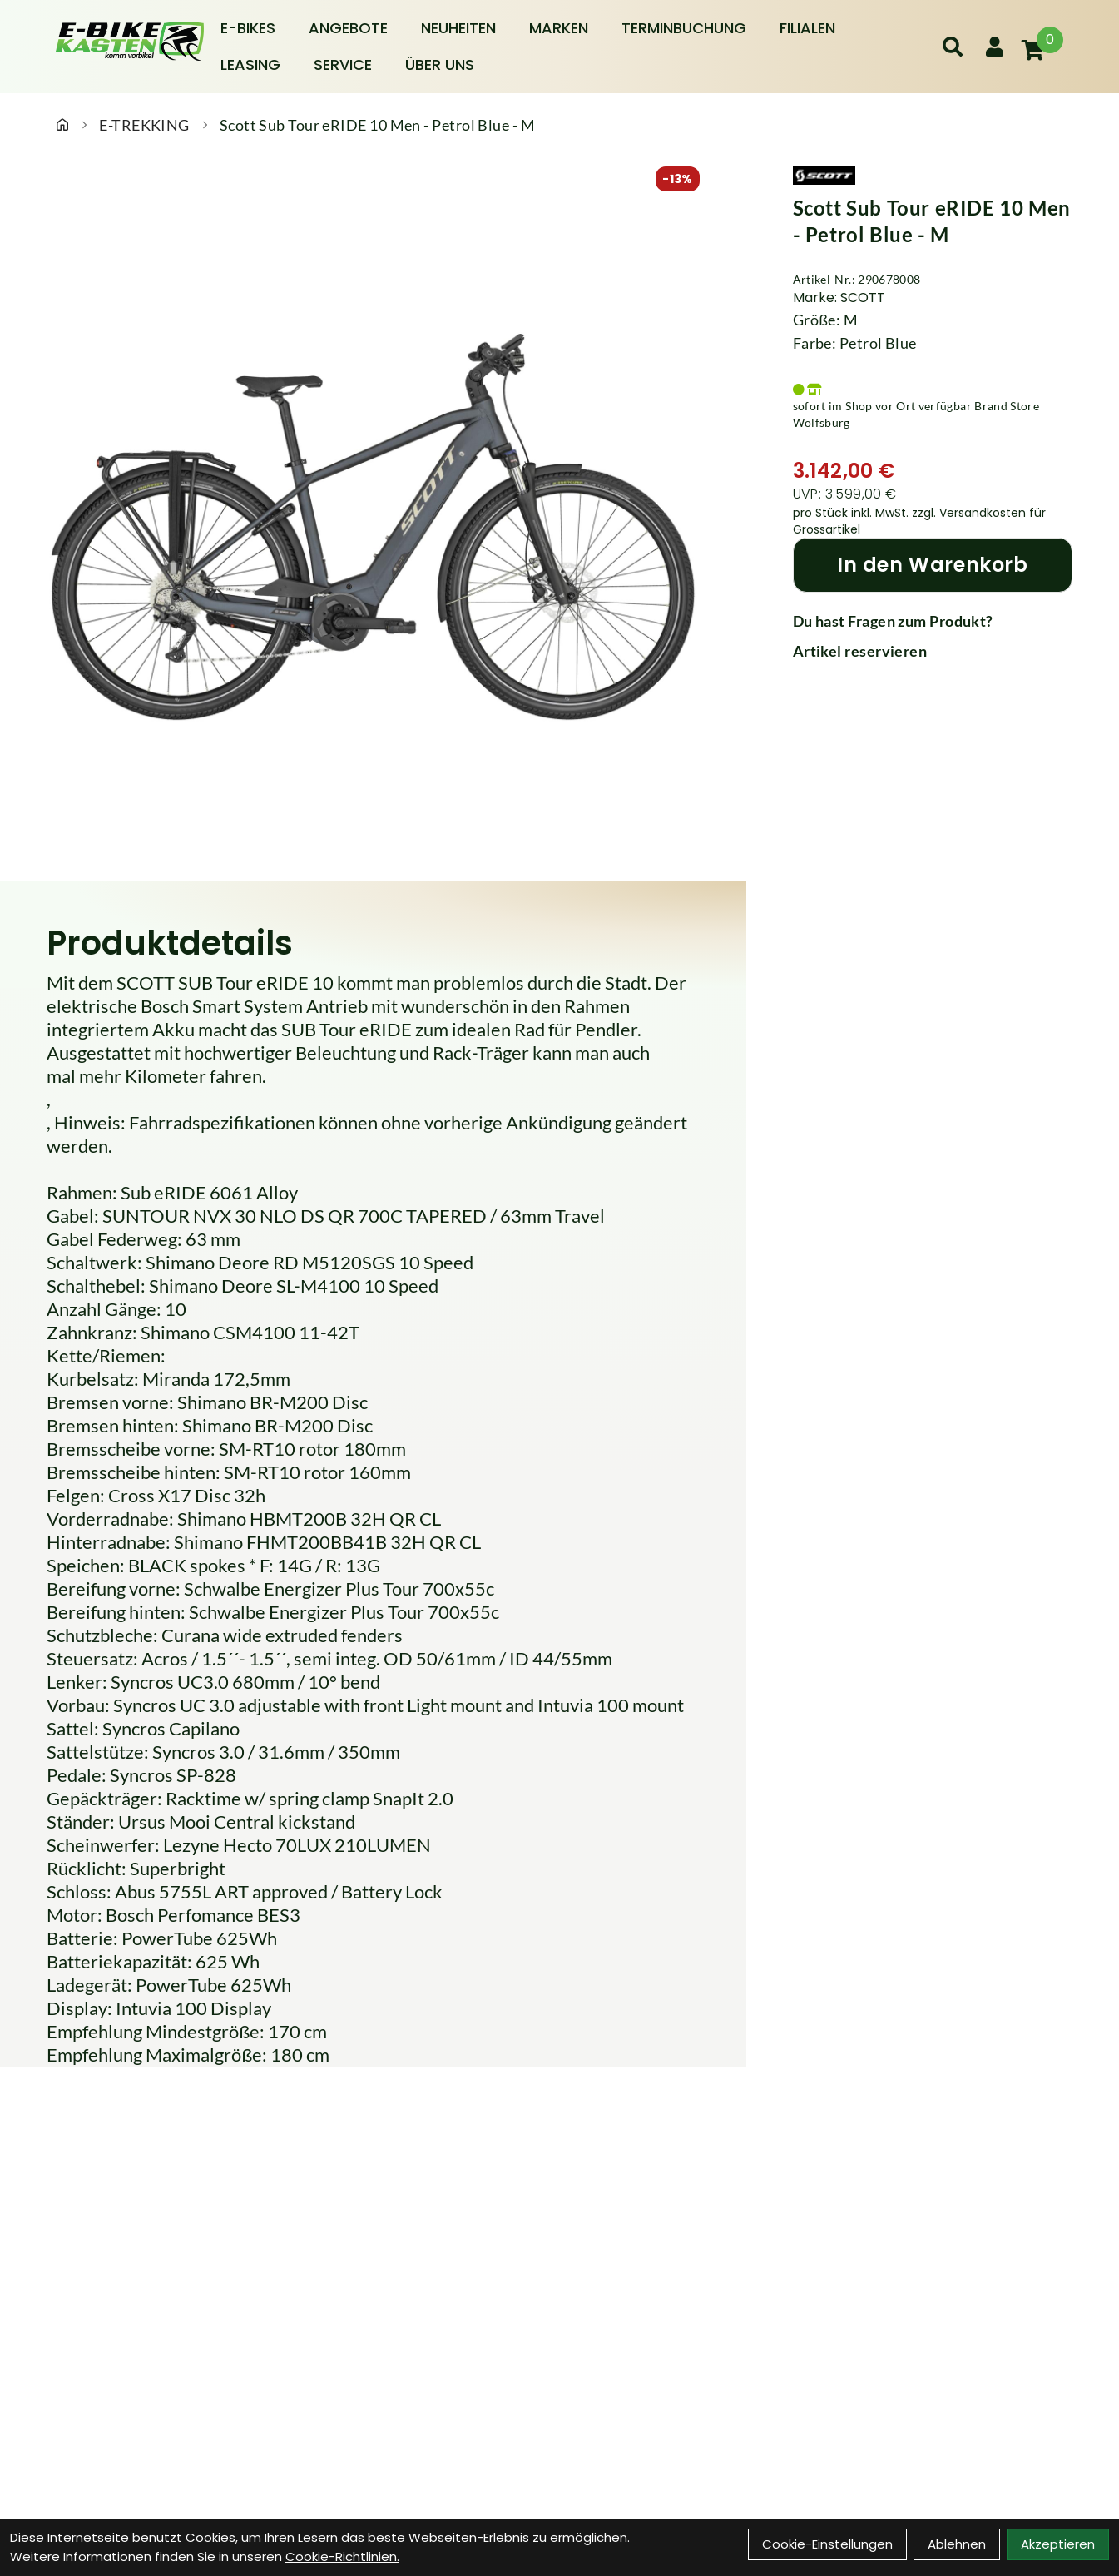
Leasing (250, 64)
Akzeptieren (1058, 2544)
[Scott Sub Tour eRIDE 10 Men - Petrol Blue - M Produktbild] (373, 528)
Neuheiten (458, 27)
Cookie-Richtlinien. (342, 2556)
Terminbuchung (683, 27)
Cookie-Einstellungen (827, 2544)
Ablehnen (957, 2544)
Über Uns (439, 64)
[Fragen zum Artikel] (932, 621)
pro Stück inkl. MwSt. (852, 512)
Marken (558, 27)
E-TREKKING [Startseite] (144, 125)
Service (343, 64)
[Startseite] (62, 125)
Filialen (807, 27)
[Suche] (953, 47)
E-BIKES (247, 27)
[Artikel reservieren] (932, 651)
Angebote (348, 27)
